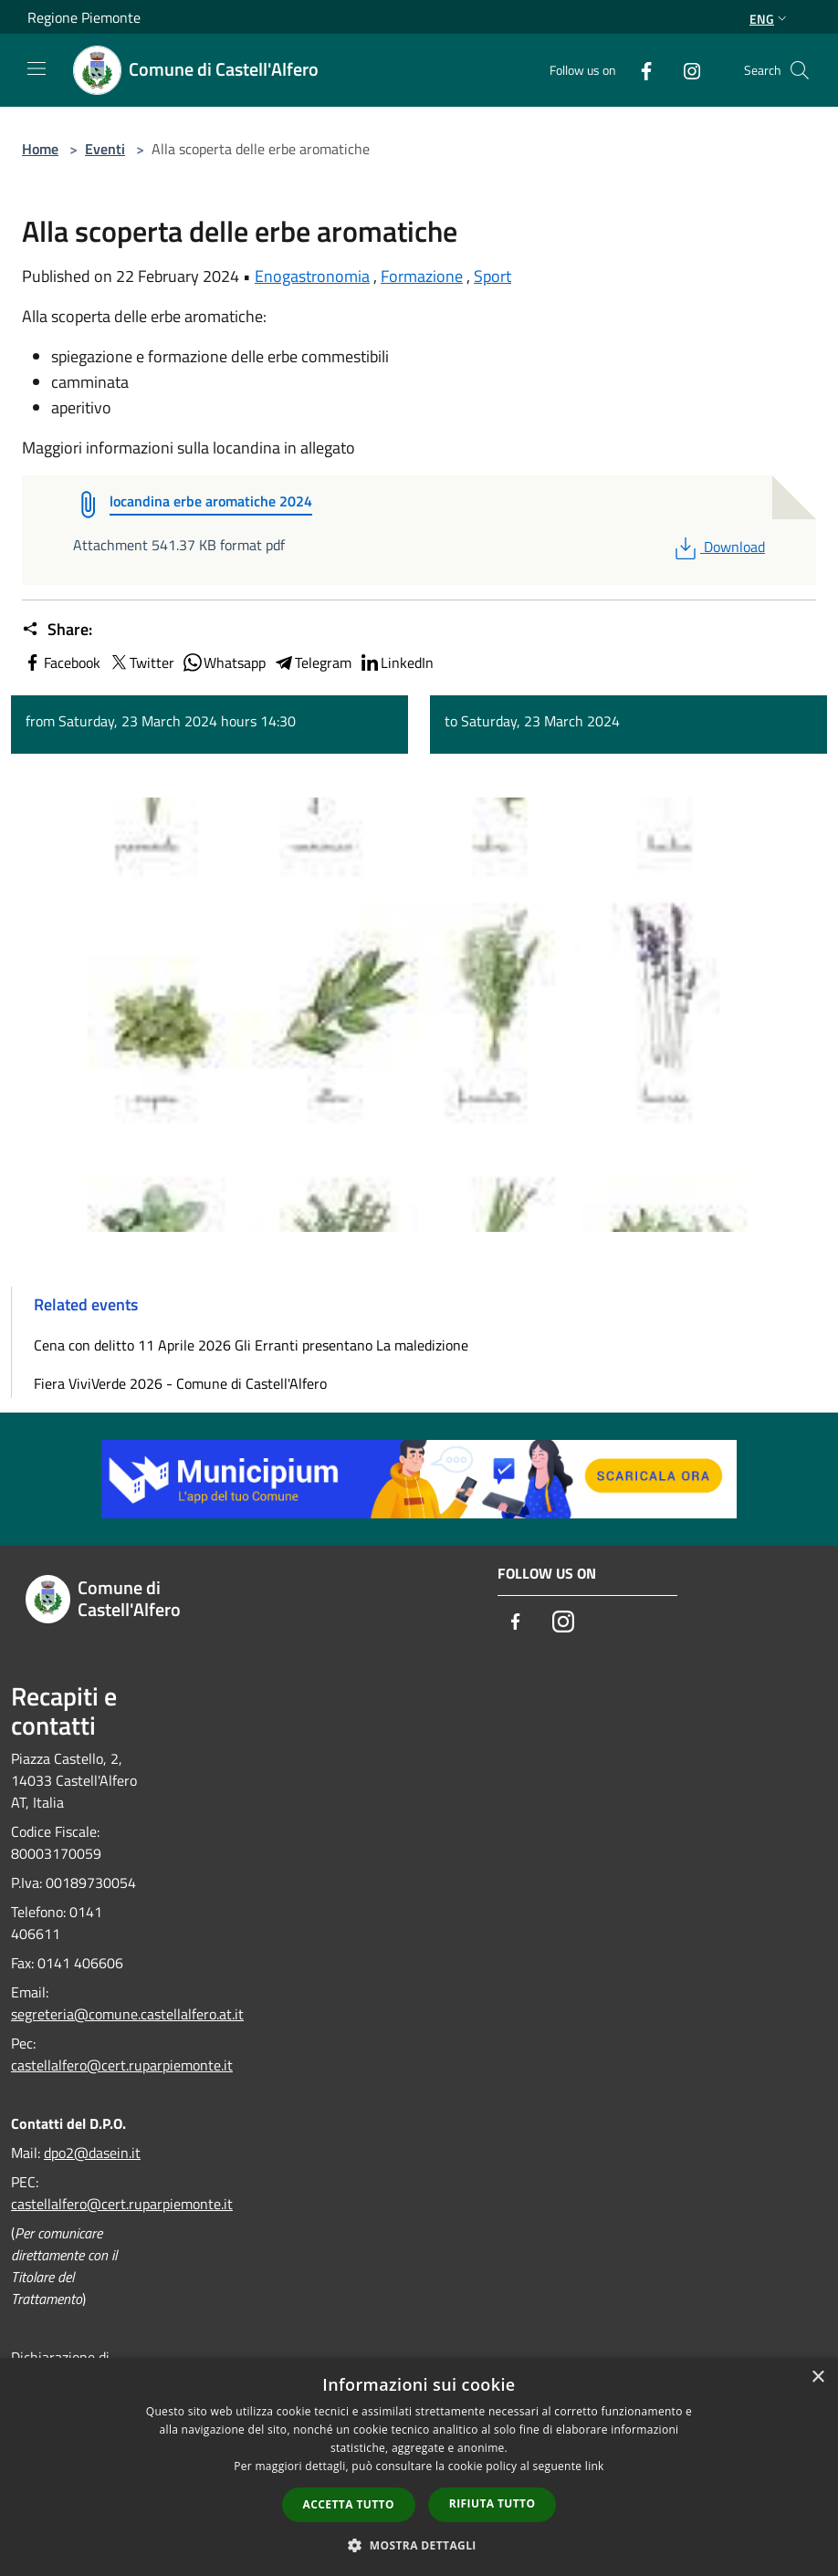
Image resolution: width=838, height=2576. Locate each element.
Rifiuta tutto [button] (492, 2503)
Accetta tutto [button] (348, 2504)
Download (718, 547)
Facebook (61, 662)
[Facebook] (639, 69)
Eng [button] (770, 18)
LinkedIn (396, 662)
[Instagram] (684, 69)
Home (40, 149)
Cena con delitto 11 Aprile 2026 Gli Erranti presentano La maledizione (251, 1345)
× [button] (817, 2377)
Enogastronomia (312, 276)
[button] (419, 2545)
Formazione (422, 276)
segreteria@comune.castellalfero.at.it (127, 2014)
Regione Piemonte (84, 17)
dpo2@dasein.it (92, 2153)
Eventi (105, 149)
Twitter (141, 662)
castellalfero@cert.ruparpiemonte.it (122, 2065)
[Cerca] (800, 70)
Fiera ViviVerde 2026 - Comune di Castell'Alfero (180, 1383)
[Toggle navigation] (36, 68)
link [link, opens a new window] (594, 2466)
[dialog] (419, 2467)
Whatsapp (224, 662)
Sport (492, 276)
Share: (57, 629)
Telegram (312, 662)
